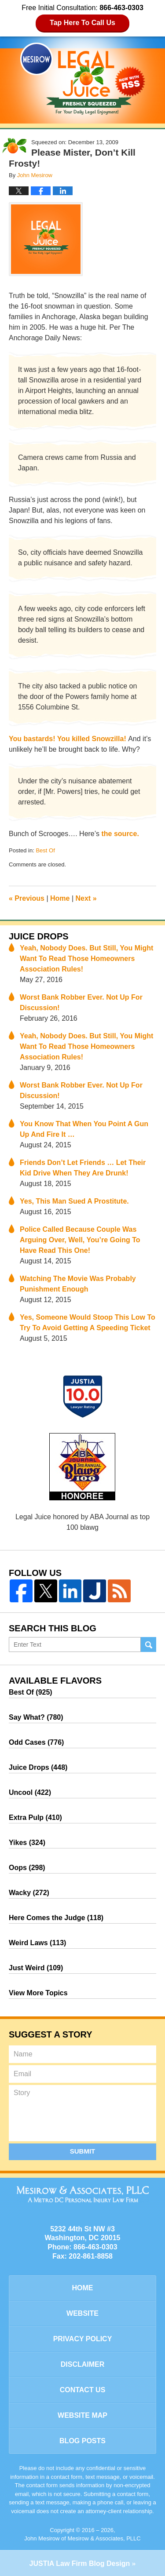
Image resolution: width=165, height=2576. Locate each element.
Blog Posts (82, 2441)
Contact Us (83, 2390)
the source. (120, 833)
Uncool (30, 1792)
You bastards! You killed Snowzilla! (68, 738)
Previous (26, 898)
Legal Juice (82, 79)
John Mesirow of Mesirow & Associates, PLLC (82, 2538)
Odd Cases (36, 1742)
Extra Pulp (35, 1817)
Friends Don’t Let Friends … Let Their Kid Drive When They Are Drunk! (83, 1168)
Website (82, 2313)
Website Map (82, 2415)
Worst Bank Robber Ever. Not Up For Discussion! (81, 1002)
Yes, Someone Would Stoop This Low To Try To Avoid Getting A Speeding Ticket (87, 1322)
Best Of (45, 850)
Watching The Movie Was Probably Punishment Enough (78, 1284)
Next (86, 898)
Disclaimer (83, 2364)
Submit (82, 2151)
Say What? (36, 1717)
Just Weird (36, 1968)
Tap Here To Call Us (82, 22)
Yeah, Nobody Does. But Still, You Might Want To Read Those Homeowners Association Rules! (86, 958)
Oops (27, 1867)
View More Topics (38, 1993)
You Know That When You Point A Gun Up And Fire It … (84, 1129)
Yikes (27, 1842)
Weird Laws (37, 1943)
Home (60, 898)
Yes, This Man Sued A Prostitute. (74, 1201)
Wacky (29, 1892)
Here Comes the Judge (56, 1917)
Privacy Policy (82, 2339)
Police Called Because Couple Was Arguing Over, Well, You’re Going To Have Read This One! (80, 1240)
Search (148, 1644)
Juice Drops (39, 936)
